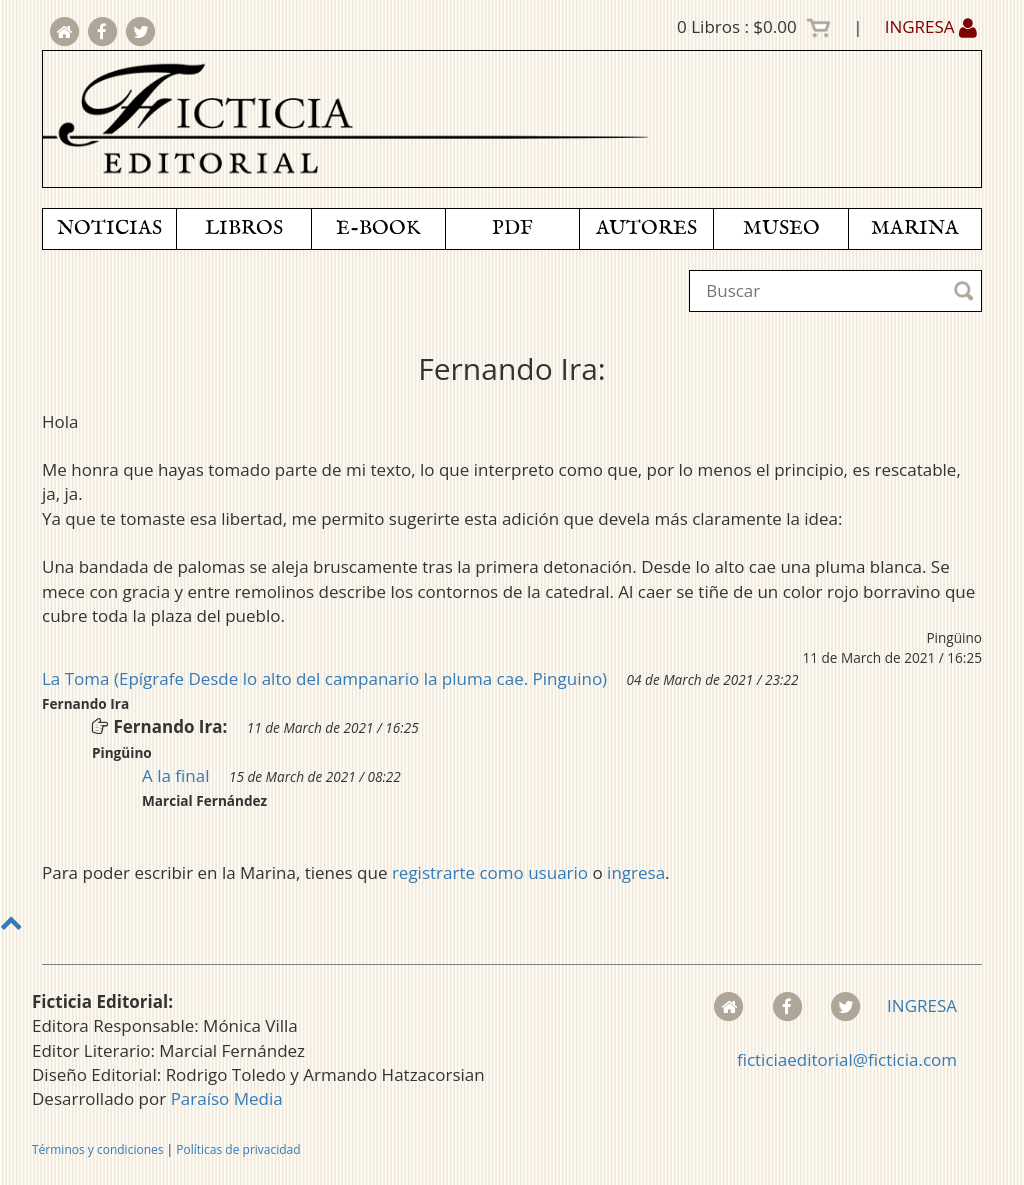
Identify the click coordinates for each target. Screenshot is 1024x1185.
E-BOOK (378, 228)
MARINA (915, 228)
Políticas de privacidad (238, 1149)
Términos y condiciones (97, 1149)
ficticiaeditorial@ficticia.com (847, 1059)
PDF (512, 228)
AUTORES (646, 228)
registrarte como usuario (490, 872)
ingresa (636, 872)
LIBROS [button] (244, 228)
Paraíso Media (227, 1098)
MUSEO (781, 228)
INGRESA (931, 26)
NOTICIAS (109, 228)
